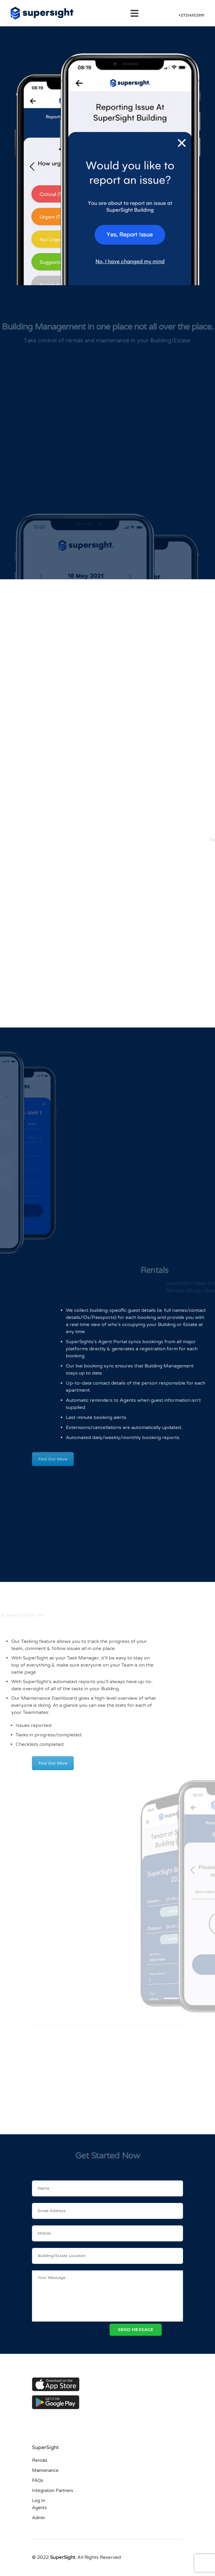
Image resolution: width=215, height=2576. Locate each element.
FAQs (37, 2480)
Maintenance (45, 2470)
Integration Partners (52, 2490)
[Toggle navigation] (136, 13)
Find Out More (53, 1453)
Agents (39, 2507)
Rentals (39, 2460)
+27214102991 (191, 15)
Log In (38, 2500)
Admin (38, 2517)
